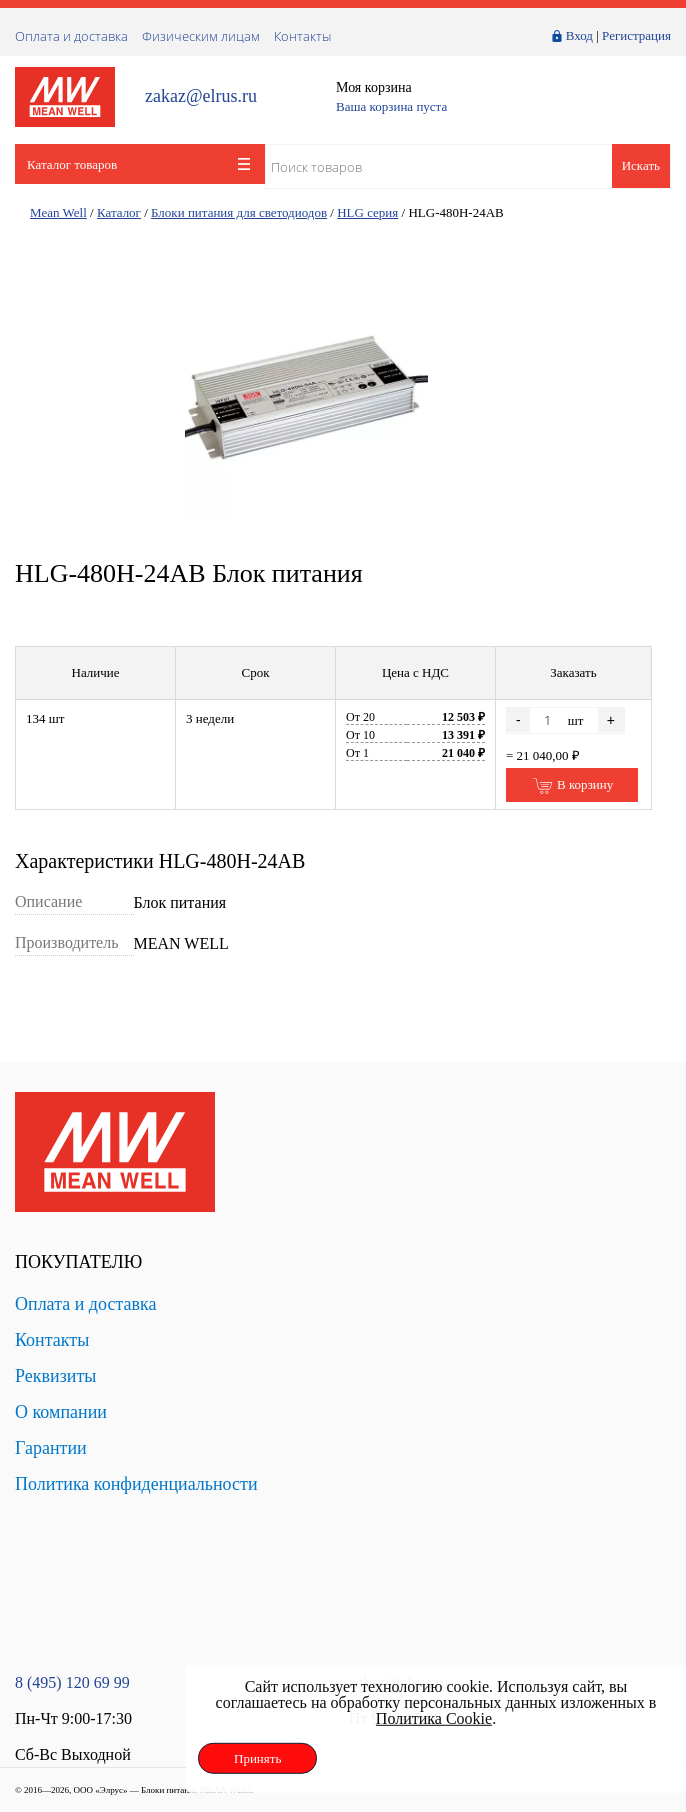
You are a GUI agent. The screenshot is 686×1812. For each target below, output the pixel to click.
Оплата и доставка (71, 36)
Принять (257, 1758)
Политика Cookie (434, 1718)
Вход (579, 35)
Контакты (302, 36)
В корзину (572, 786)
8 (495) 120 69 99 (72, 1682)
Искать (641, 165)
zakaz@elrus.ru (201, 96)
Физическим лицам (201, 36)
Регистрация (636, 35)
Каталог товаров (138, 164)
